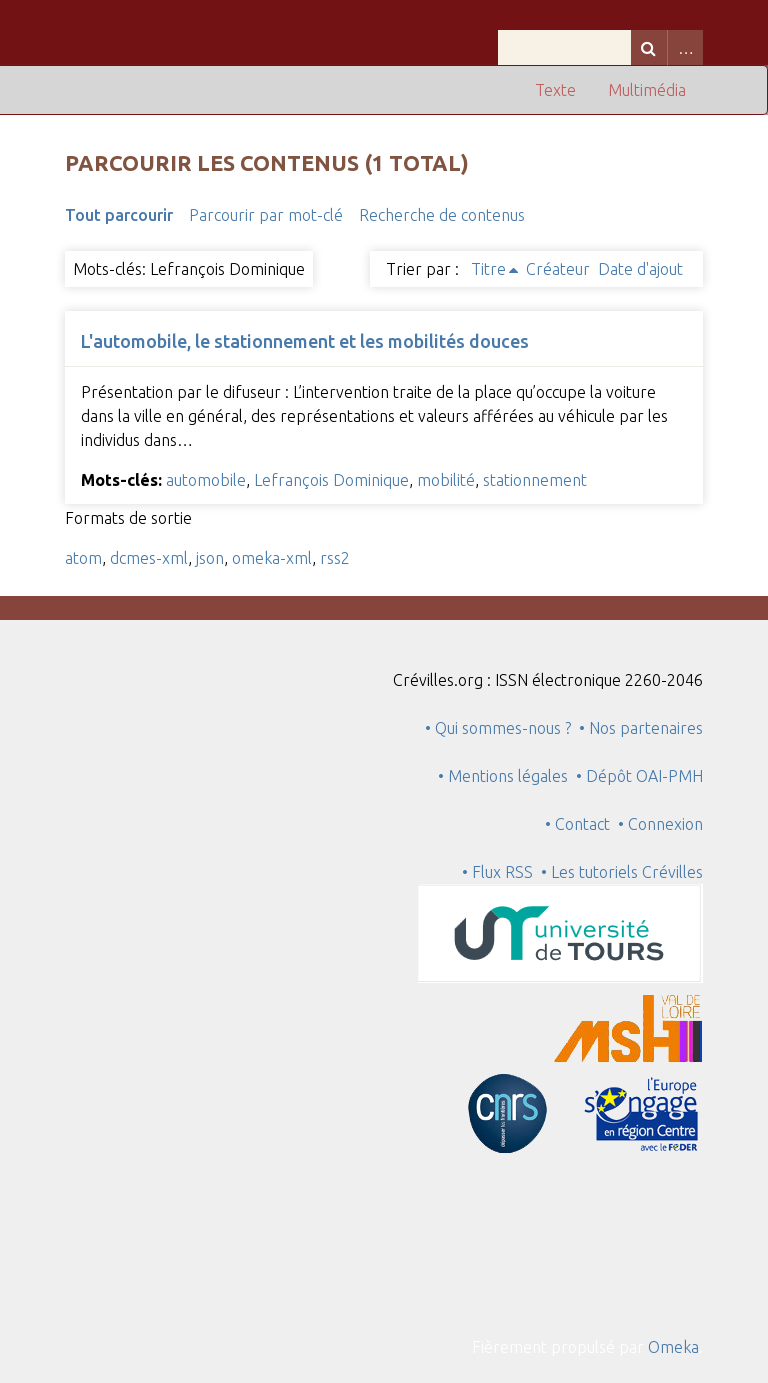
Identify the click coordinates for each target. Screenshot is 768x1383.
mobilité (446, 480)
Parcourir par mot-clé (266, 215)
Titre (488, 269)
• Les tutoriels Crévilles (622, 872)
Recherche (649, 47)
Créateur (558, 269)
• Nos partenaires (641, 728)
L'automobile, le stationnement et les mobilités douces (305, 341)
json (210, 558)
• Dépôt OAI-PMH (639, 776)
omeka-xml (272, 558)
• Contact (581, 824)
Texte (555, 90)
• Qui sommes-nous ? (498, 728)
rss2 (335, 558)
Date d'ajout (640, 269)
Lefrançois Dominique (331, 480)
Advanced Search (685, 47)
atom (83, 558)
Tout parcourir (119, 215)
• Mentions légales (503, 776)
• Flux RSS (497, 872)
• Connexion (660, 824)
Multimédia (647, 90)
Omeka (673, 1347)
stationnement (535, 480)
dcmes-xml (149, 558)
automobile (206, 480)
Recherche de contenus (442, 215)
